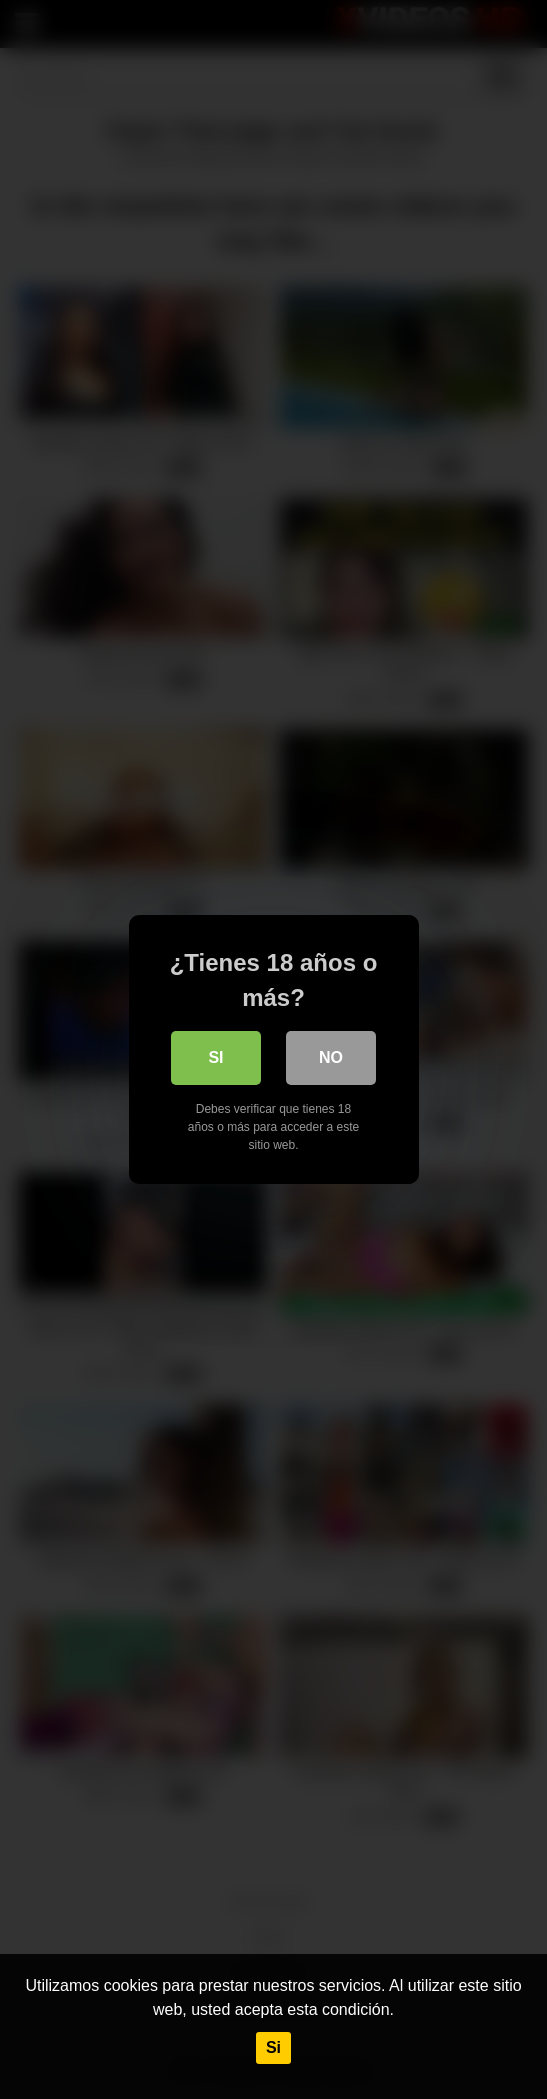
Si (273, 2047)
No (331, 1057)
